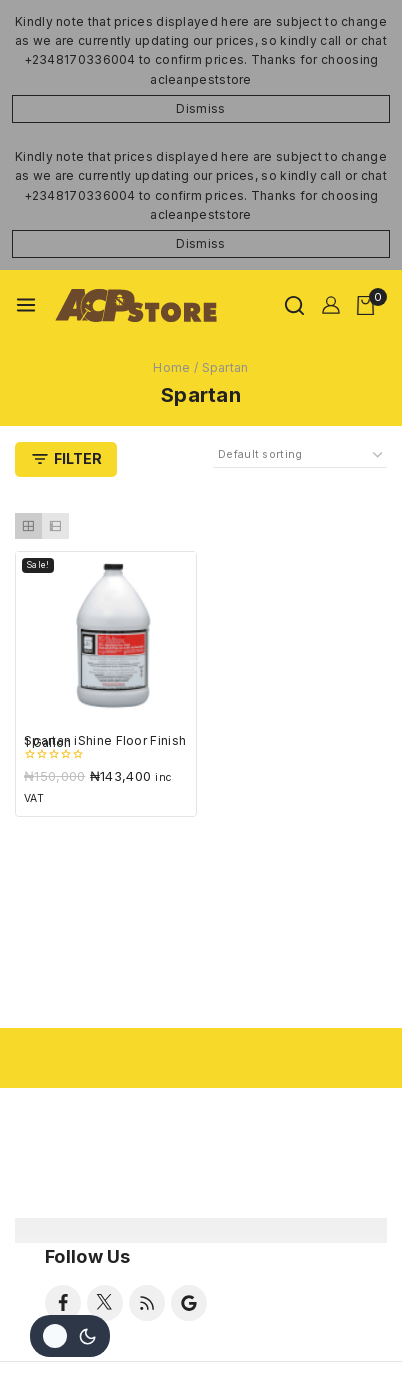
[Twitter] (105, 1303)
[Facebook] (63, 1303)
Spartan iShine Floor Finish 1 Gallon (105, 741)
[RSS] (147, 1303)
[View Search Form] (294, 305)
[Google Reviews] (189, 1303)
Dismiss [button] (200, 108)
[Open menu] (26, 305)
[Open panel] (66, 459)
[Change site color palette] (70, 1336)
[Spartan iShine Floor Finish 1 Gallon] (106, 642)
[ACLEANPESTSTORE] (137, 305)
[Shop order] (300, 455)
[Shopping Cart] (371, 305)
